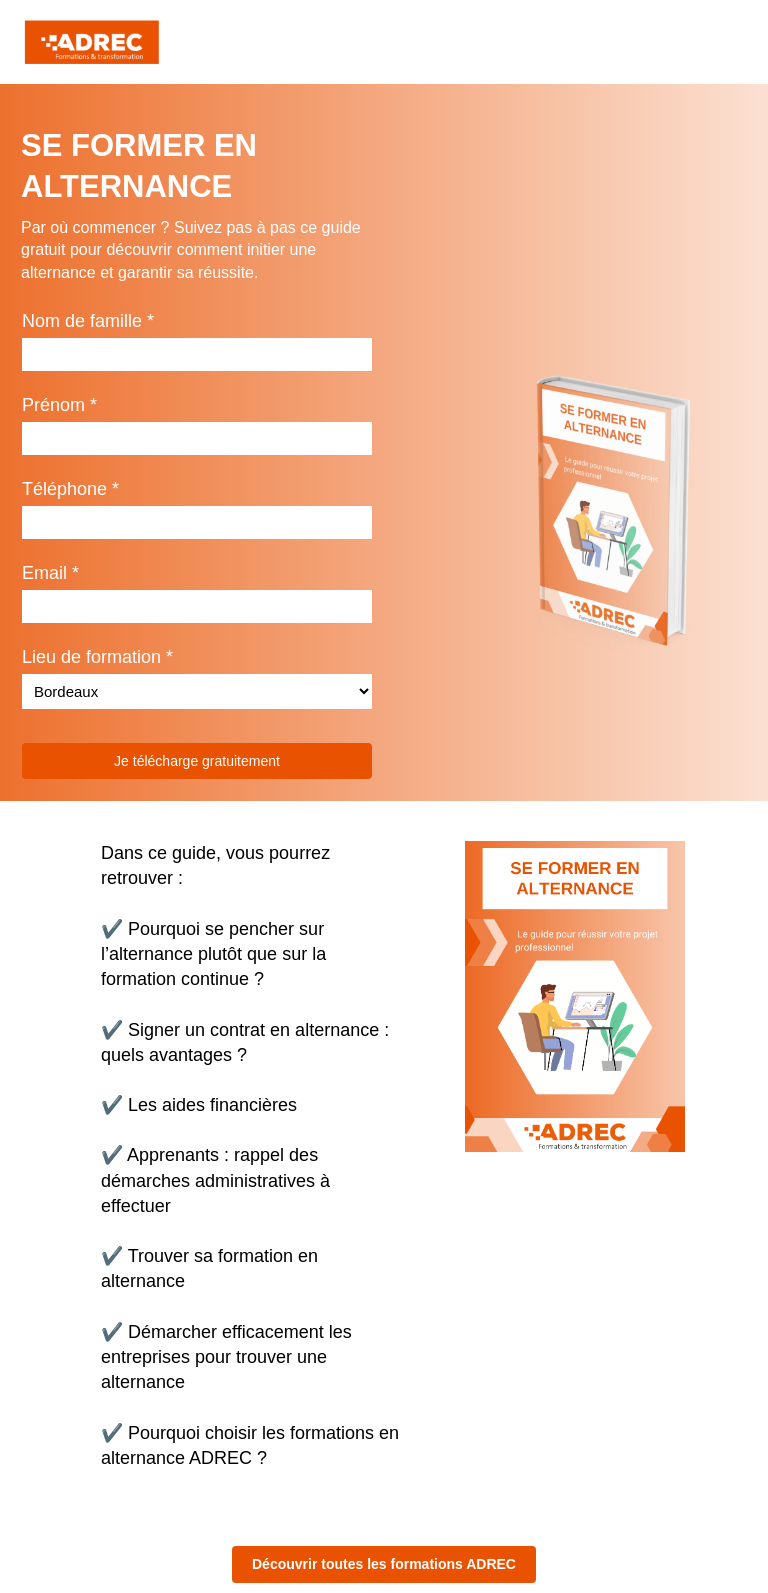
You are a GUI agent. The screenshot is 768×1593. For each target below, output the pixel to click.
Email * (50, 573)
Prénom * (59, 405)
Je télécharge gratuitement (197, 761)
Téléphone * (70, 489)
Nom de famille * (88, 321)
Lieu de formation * (97, 657)
